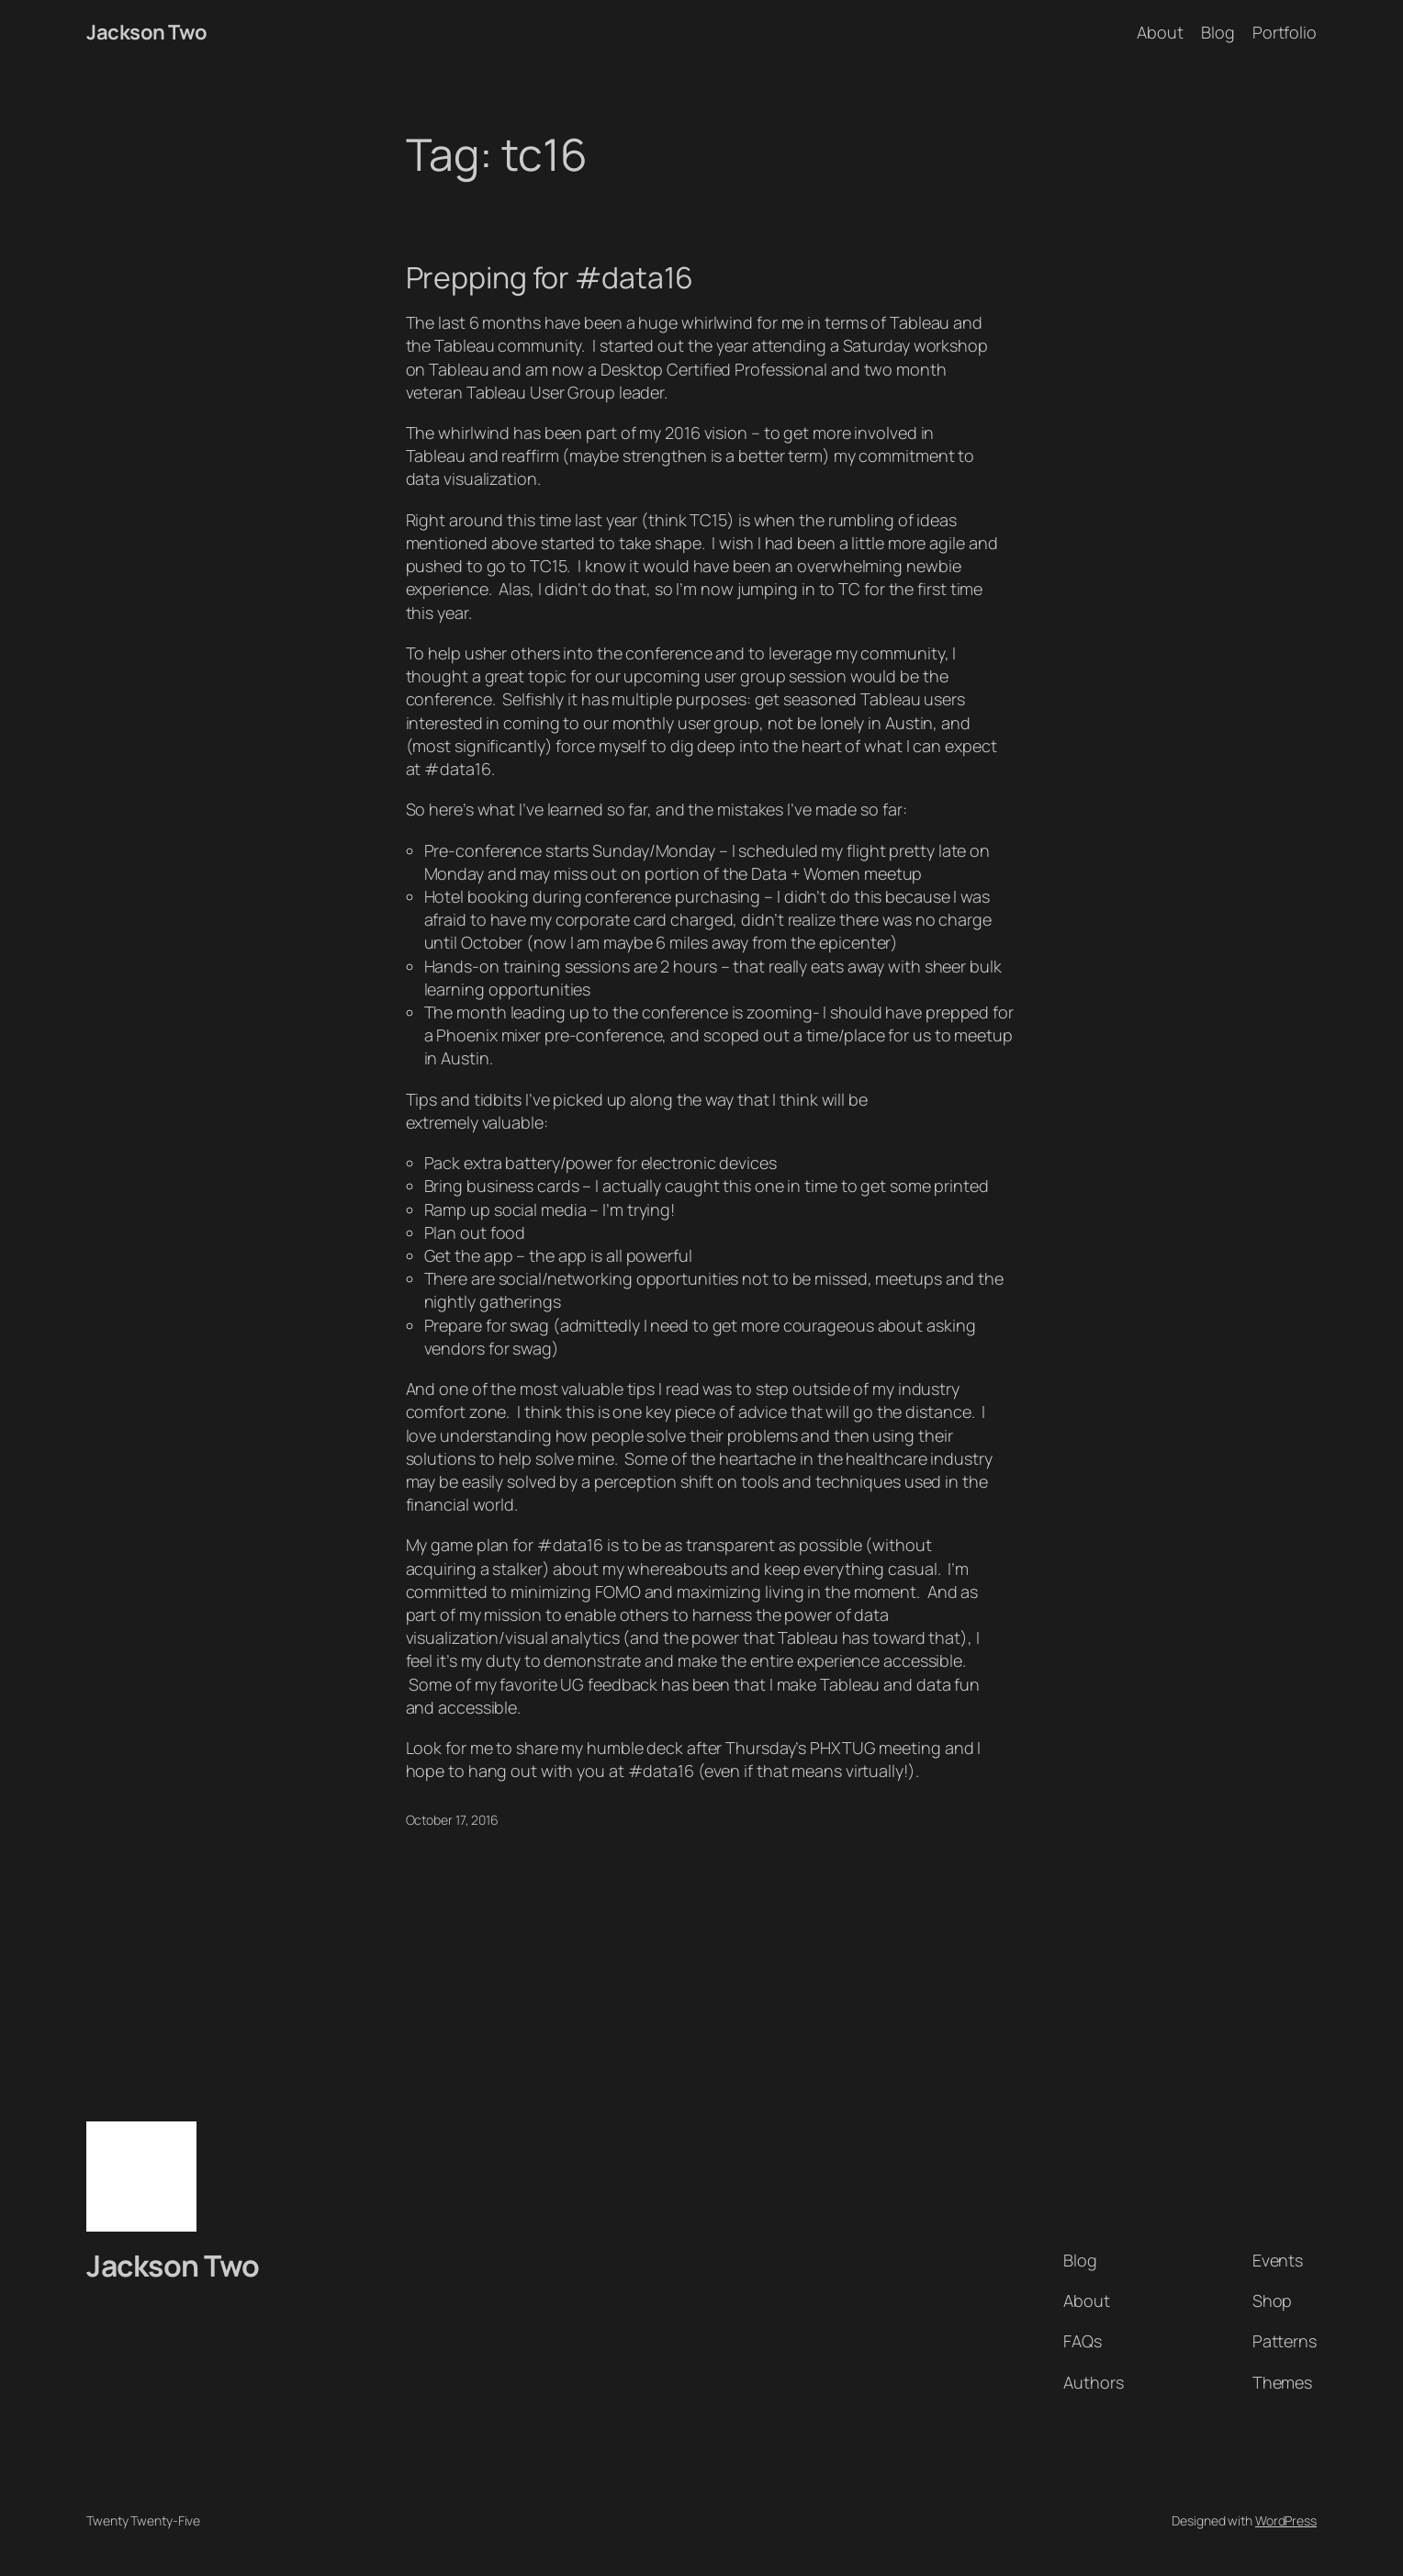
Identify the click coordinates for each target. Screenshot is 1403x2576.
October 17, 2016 (452, 1819)
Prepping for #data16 (549, 277)
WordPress (1286, 2520)
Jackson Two (147, 32)
